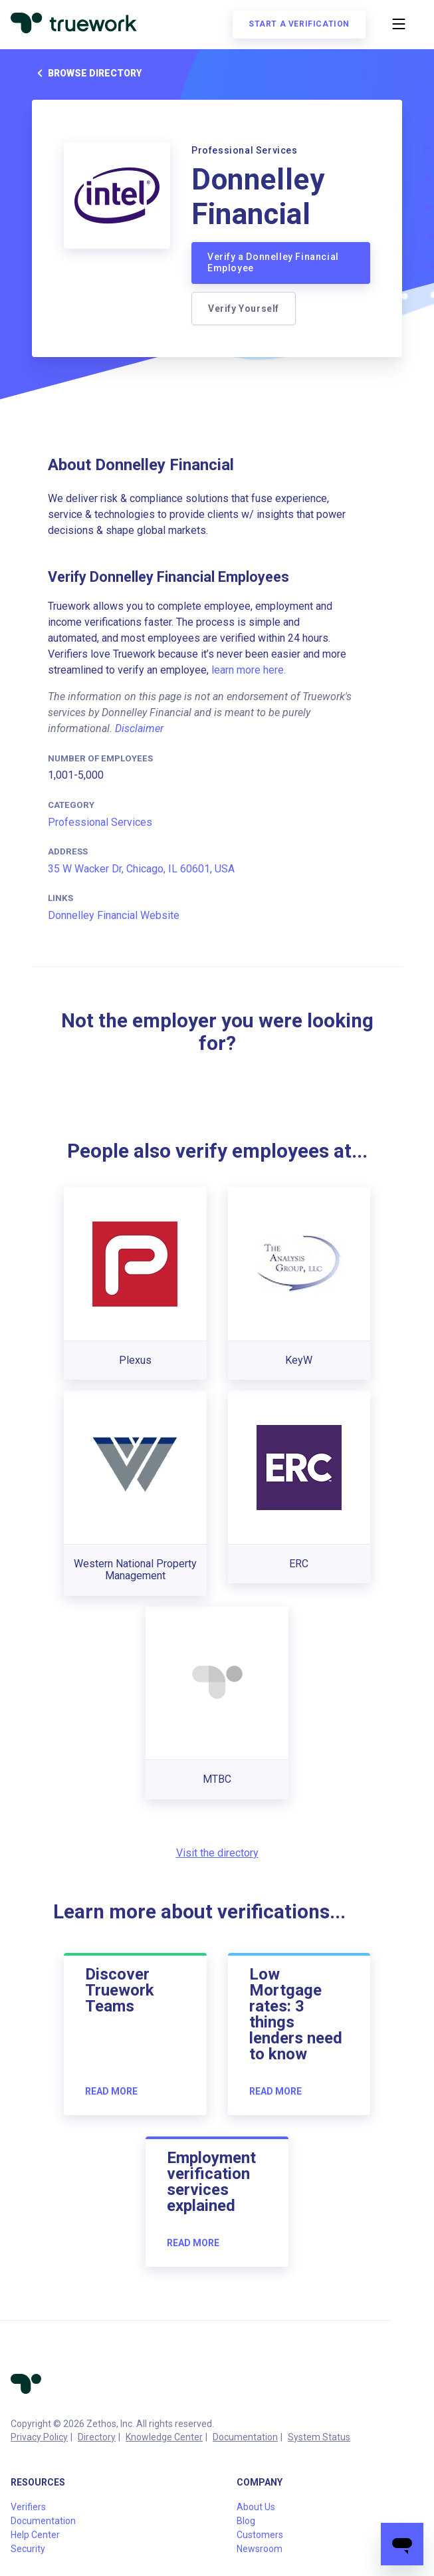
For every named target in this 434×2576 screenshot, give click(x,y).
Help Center (35, 2534)
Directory (97, 2437)
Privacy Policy (39, 2437)
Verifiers (28, 2507)
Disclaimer (139, 728)
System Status (319, 2437)
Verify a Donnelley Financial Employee (273, 262)
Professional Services (100, 822)
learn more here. (248, 670)
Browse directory (87, 73)
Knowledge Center (164, 2437)
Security (28, 2548)
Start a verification (299, 24)
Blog (246, 2520)
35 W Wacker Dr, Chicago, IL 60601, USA (141, 868)
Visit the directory (217, 1853)
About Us (256, 2507)
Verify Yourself (243, 308)
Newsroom (259, 2548)
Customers (260, 2534)
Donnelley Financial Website (113, 915)
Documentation (245, 2437)
